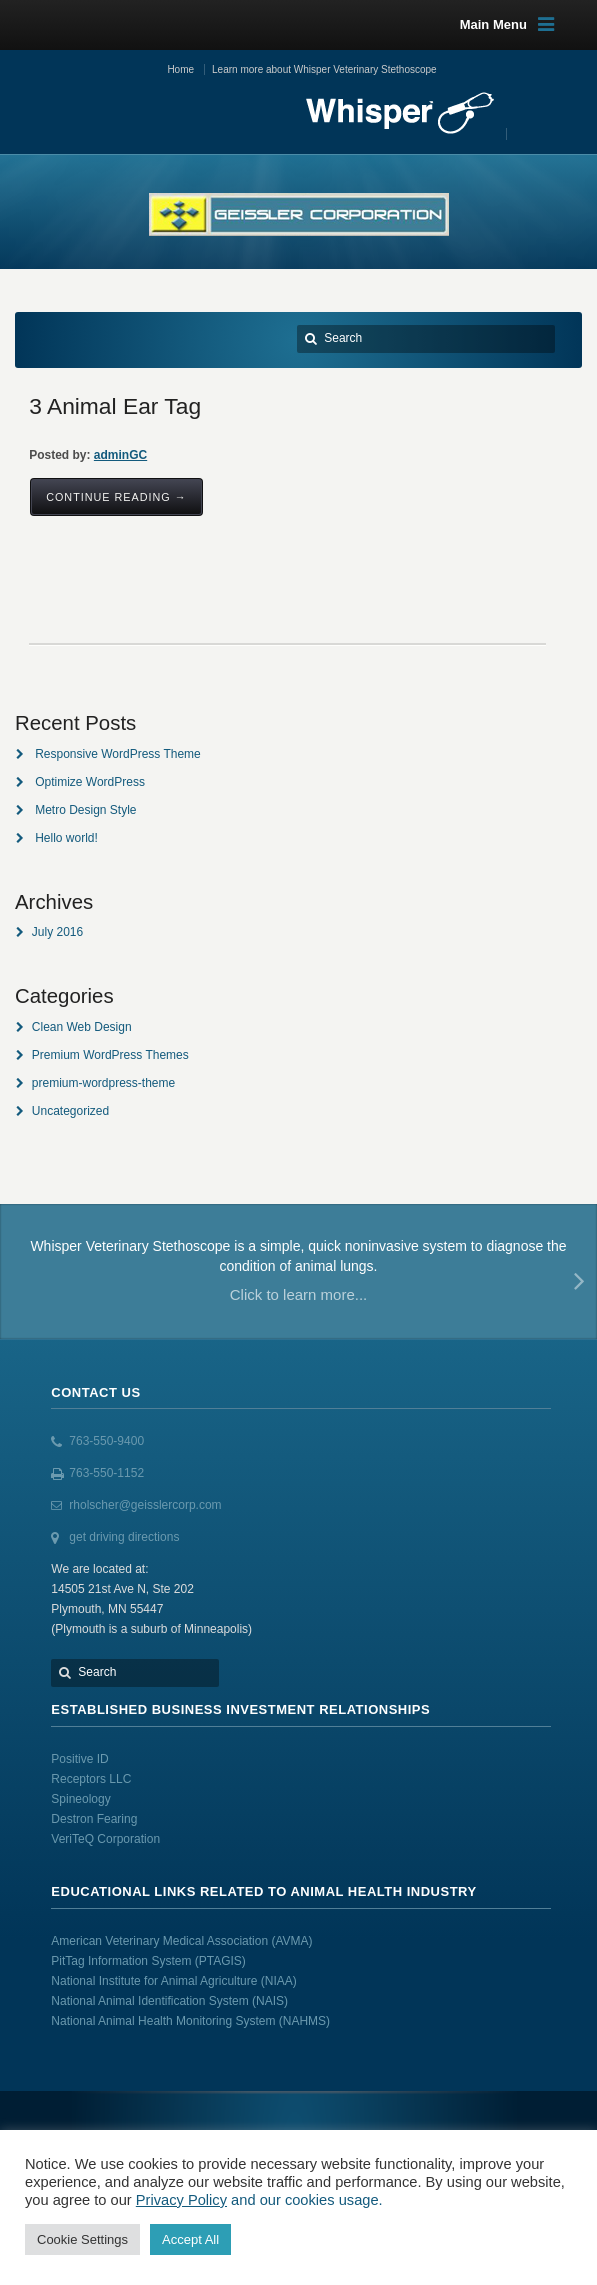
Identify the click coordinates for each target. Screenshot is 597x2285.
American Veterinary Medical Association (161, 1941)
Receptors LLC (91, 1779)
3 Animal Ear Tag (115, 406)
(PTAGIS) (220, 1961)
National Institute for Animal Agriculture (154, 1981)
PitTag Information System (122, 1961)
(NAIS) (270, 2001)
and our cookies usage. (305, 2200)
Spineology (80, 1799)
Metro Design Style (85, 810)
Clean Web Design (82, 1027)
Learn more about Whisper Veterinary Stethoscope (324, 69)
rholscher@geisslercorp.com (145, 1505)
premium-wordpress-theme (103, 1083)
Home (180, 69)
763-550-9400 (106, 1441)
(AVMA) (291, 1941)
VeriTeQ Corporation (105, 1839)
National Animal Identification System (151, 2001)
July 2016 (57, 932)
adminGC (120, 455)
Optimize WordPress (90, 782)
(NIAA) (280, 1981)
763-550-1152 (106, 1473)
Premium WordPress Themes (110, 1055)
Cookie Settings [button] (82, 2239)
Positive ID (79, 1759)
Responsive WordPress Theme (118, 754)
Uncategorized (70, 1111)
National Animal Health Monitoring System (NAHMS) (190, 2021)
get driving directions (124, 1537)
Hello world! (66, 838)
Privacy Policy (181, 2200)
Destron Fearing (94, 1819)
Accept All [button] (190, 2239)
